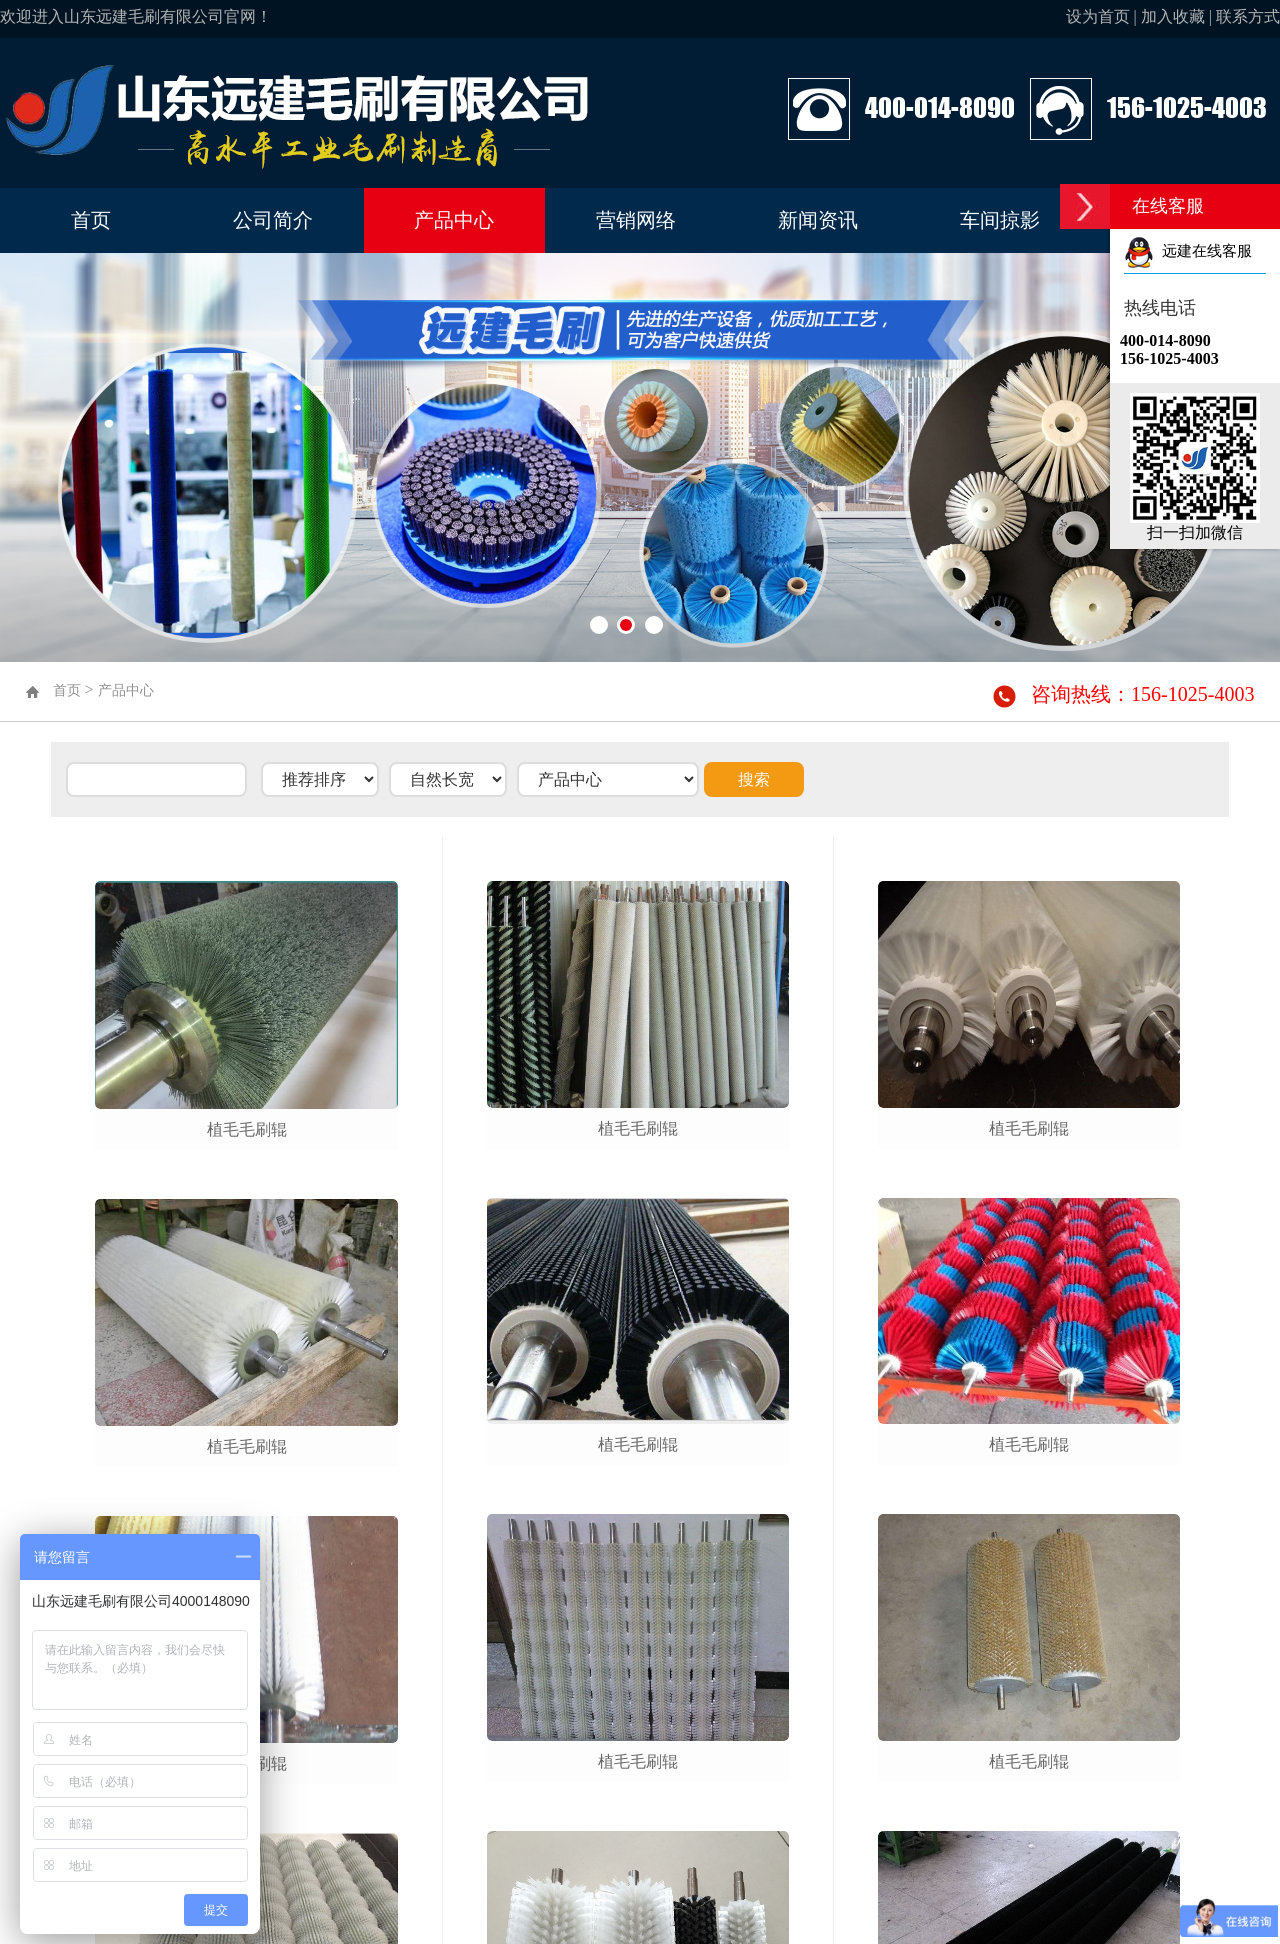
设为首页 (1098, 16)
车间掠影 (1000, 220)
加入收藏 (1173, 16)
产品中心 (454, 220)
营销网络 (636, 220)
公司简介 (273, 220)
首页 (91, 220)
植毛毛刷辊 (247, 1129)
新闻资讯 (818, 220)
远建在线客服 (1188, 251)
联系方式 (1248, 16)
